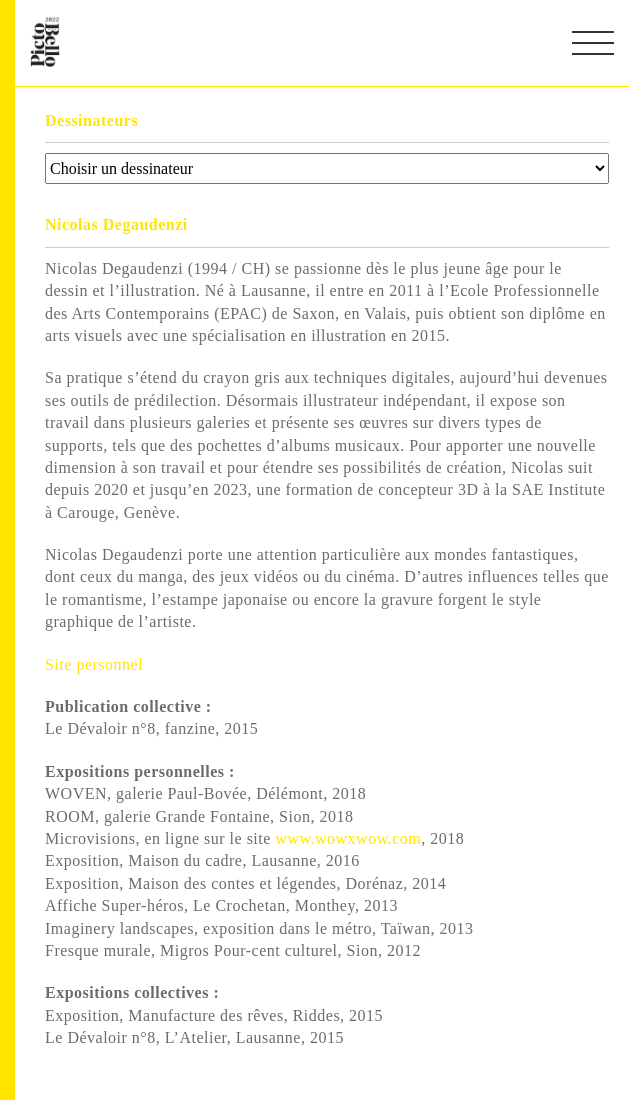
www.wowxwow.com (348, 838)
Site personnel (96, 664)
